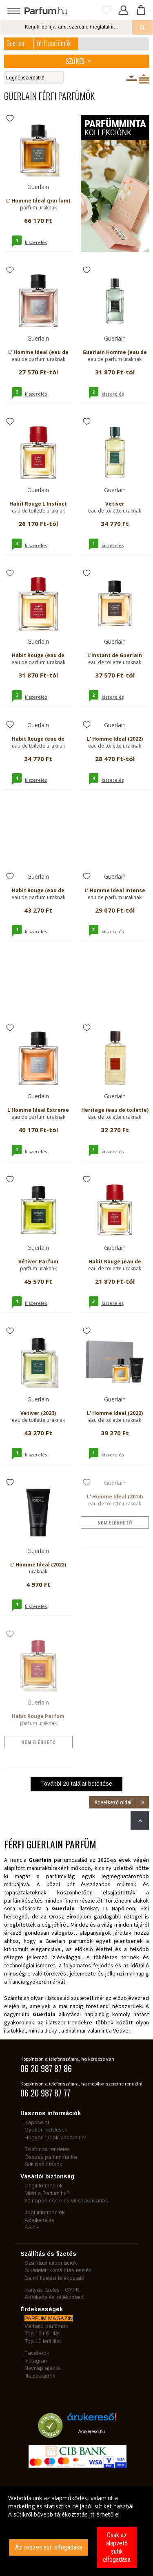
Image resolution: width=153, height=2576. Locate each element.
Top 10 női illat (42, 2333)
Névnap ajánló (42, 2368)
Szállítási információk (50, 2263)
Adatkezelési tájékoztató (54, 2297)
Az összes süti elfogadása (48, 2547)
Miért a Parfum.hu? (47, 2193)
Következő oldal (122, 1802)
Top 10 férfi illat (42, 2341)
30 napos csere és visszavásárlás (66, 2201)
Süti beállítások (43, 2164)
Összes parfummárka (50, 2157)
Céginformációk (43, 2185)
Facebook (36, 2353)
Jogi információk (44, 2212)
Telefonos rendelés (47, 2149)
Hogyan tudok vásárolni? (55, 2137)
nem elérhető (115, 1523)
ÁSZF (31, 2227)
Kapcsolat (36, 2122)
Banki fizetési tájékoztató (54, 2278)
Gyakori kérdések (45, 2130)
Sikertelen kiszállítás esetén (57, 2270)
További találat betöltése (76, 1783)
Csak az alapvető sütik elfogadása (117, 2547)
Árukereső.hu (91, 2431)
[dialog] (76, 2531)
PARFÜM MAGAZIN (48, 2318)
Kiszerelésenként (131, 78)
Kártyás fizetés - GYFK (51, 2290)
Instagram (36, 2361)
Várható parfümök (46, 2326)
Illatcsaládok (39, 2376)
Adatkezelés (39, 2220)
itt (92, 2514)
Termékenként (144, 79)
